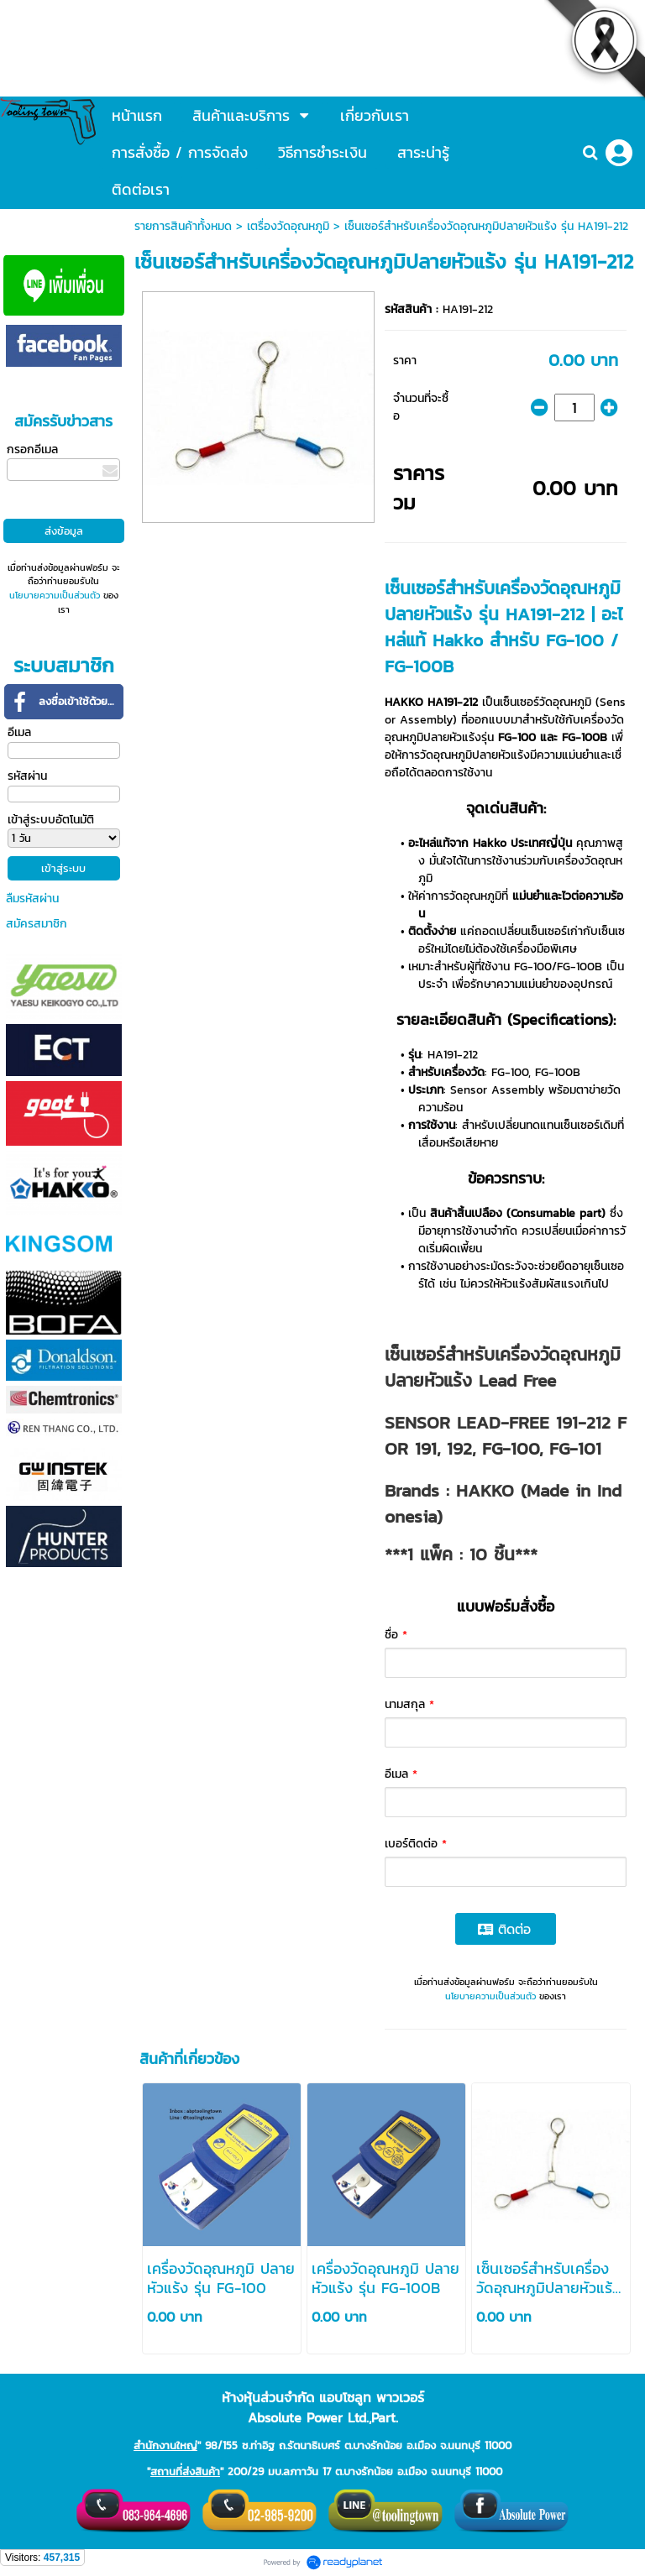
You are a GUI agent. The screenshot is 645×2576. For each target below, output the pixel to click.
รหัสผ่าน (27, 776)
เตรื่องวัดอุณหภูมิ (288, 226)
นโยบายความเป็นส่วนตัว (54, 595)
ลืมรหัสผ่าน (32, 898)
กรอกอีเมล (32, 449)
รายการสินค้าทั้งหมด (183, 226)
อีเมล (19, 732)
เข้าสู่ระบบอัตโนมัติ (51, 819)
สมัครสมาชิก (36, 924)
